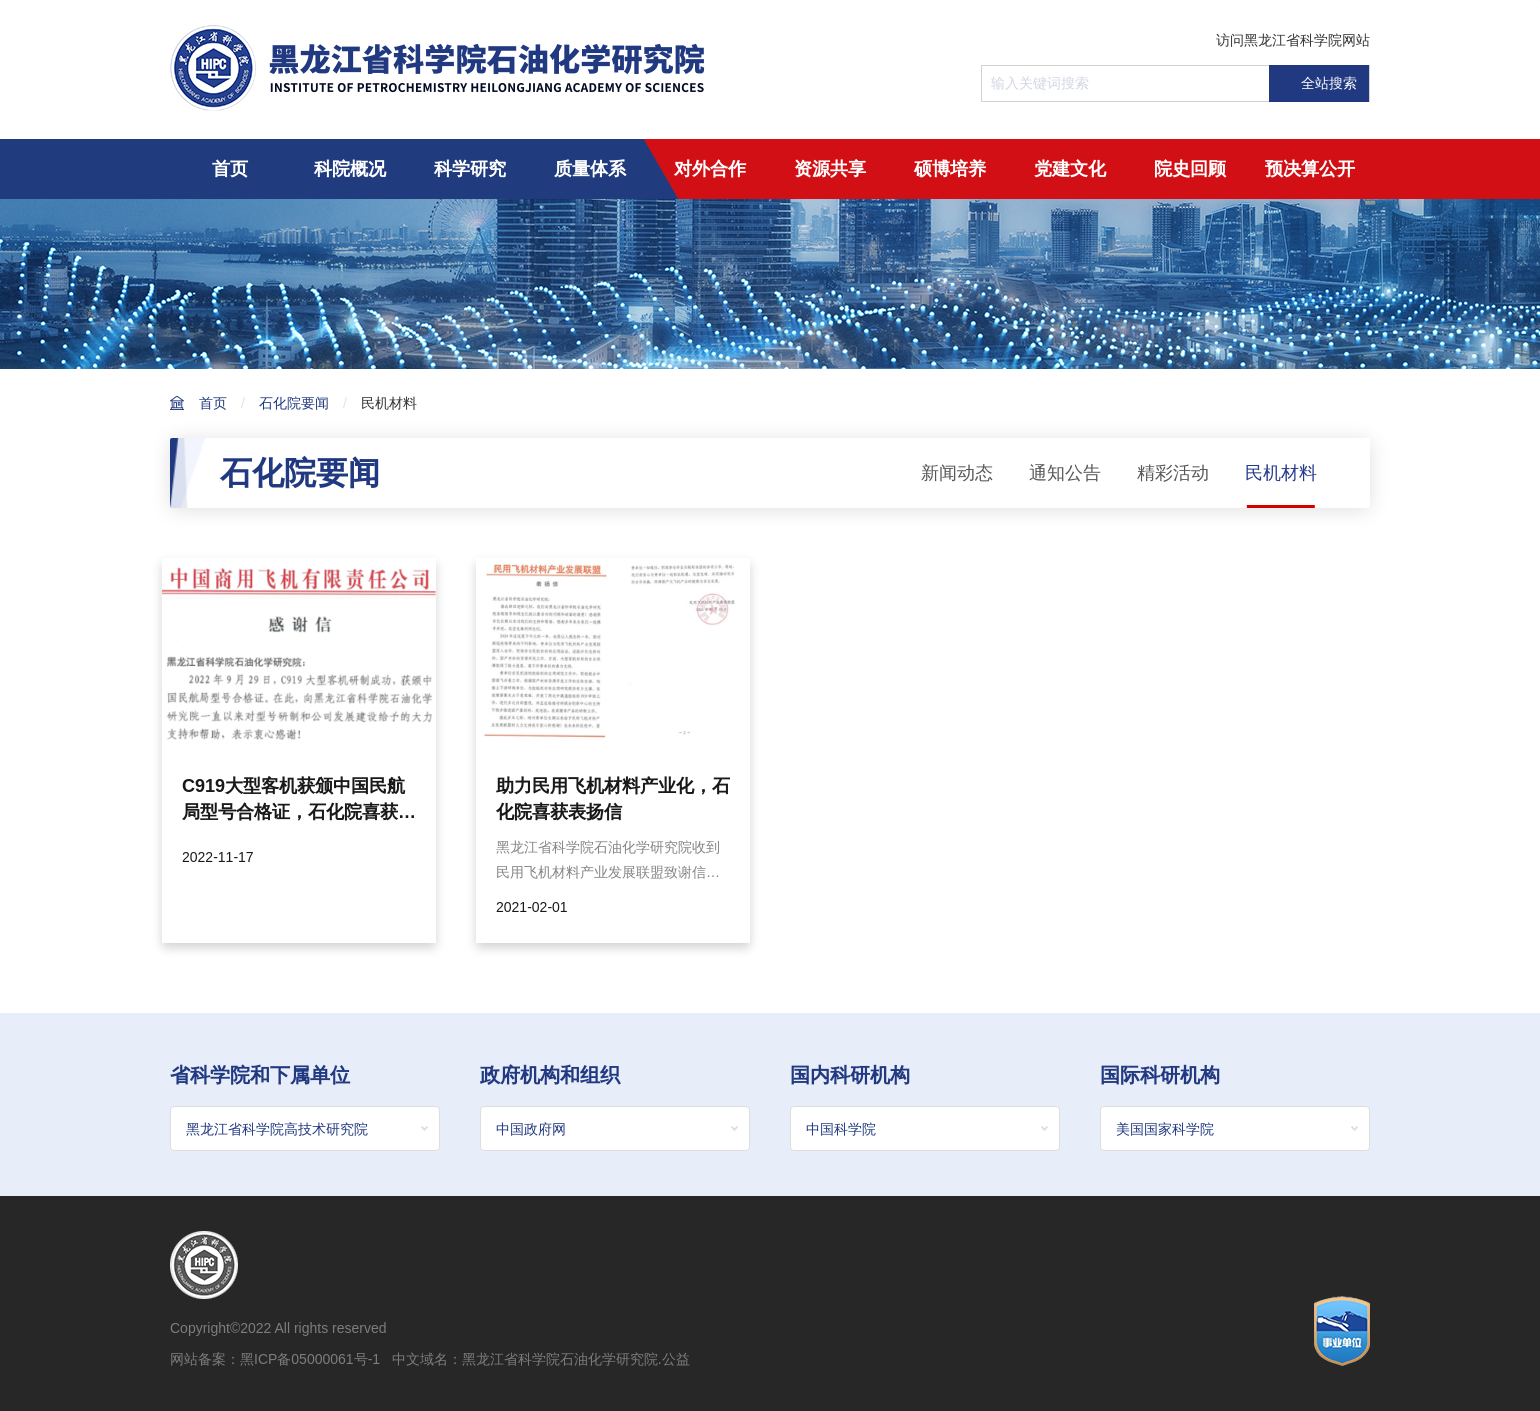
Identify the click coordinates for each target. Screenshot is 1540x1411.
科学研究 (470, 169)
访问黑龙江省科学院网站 (1293, 40)
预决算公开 (1310, 169)
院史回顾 (1190, 169)
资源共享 (830, 169)
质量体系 (590, 169)
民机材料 (389, 403)
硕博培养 (950, 169)
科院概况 (350, 169)
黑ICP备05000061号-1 (310, 1359)
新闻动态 (957, 473)
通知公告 (1065, 473)
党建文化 (1070, 169)
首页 (230, 169)
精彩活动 (1173, 473)
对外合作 (710, 169)
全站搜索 (1318, 83)
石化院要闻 (294, 403)
